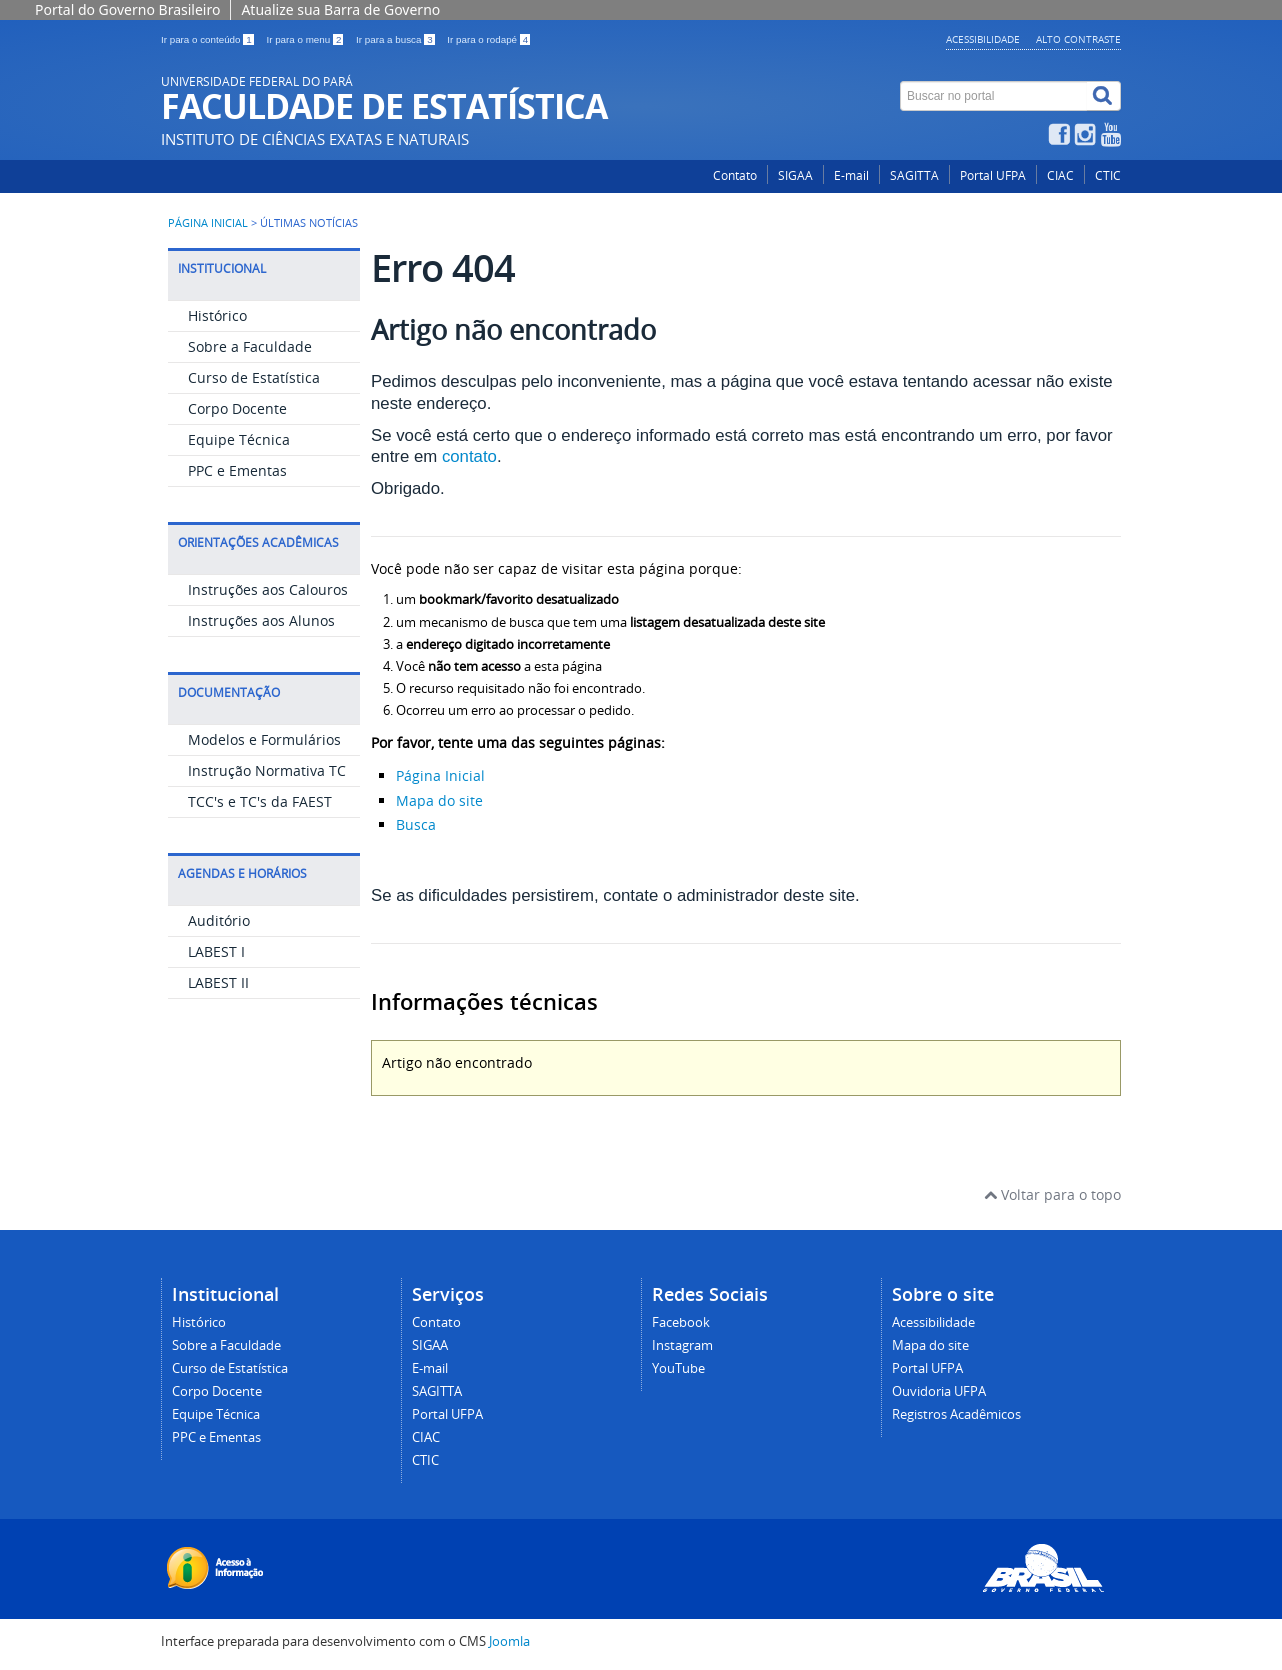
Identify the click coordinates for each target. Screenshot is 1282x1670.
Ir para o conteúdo (208, 39)
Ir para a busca (396, 39)
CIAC (1060, 175)
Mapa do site (439, 800)
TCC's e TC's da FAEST (260, 801)
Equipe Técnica (239, 439)
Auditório (219, 920)
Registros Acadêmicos (956, 1414)
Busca (416, 824)
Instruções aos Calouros (268, 589)
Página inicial (208, 223)
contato (469, 456)
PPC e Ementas (237, 470)
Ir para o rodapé (488, 39)
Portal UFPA (993, 175)
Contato (735, 175)
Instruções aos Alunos (261, 620)
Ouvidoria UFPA (939, 1391)
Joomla (509, 1641)
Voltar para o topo (1052, 1194)
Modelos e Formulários (264, 739)
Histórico (217, 315)
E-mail (851, 175)
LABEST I (216, 951)
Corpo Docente (237, 408)
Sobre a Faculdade (250, 346)
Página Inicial (440, 775)
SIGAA (795, 175)
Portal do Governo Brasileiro (127, 9)
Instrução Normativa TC (267, 770)
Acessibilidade (983, 39)
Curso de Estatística (254, 377)
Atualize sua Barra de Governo (340, 9)
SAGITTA (914, 175)
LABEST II (218, 982)
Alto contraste (1078, 39)
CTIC (1108, 175)
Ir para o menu (306, 39)
